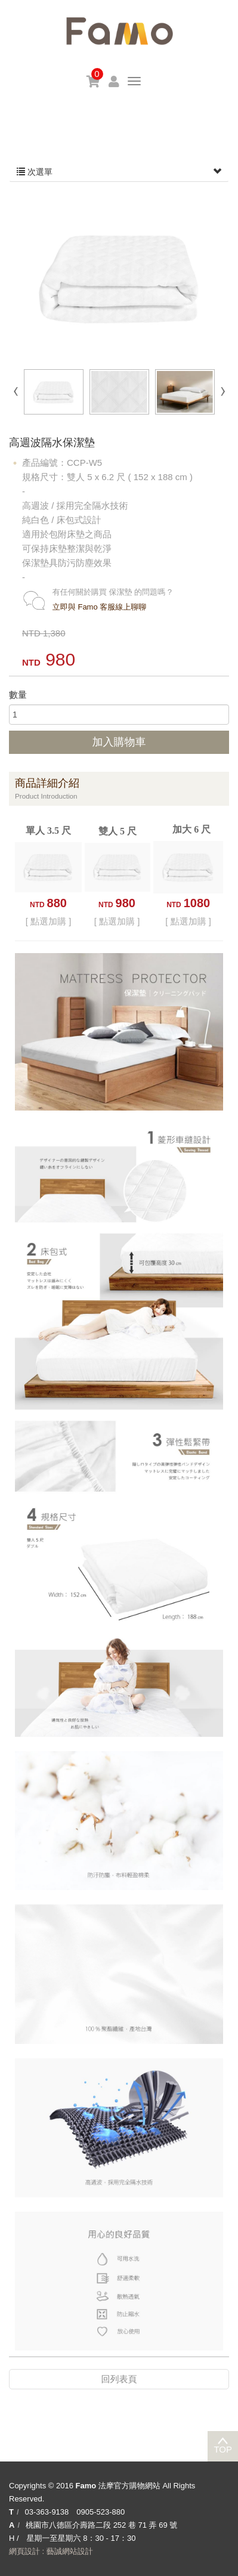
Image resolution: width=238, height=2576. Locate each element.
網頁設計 (24, 2551)
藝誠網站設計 (70, 2551)
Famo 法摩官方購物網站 (119, 31)
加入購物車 (119, 742)
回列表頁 (119, 2379)
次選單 (119, 172)
